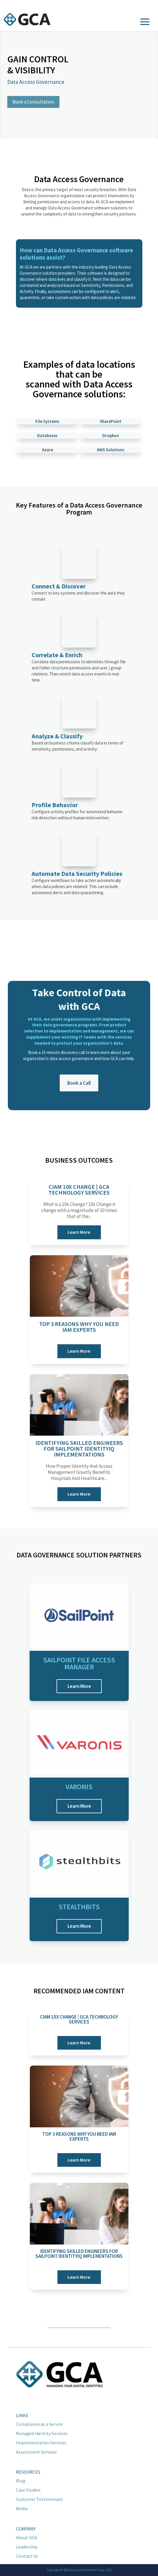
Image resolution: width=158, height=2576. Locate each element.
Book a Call (79, 1083)
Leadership (27, 2547)
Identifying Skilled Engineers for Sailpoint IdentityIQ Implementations (79, 1448)
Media (22, 2508)
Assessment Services (36, 2452)
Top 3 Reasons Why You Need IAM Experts (79, 1326)
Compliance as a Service (39, 2424)
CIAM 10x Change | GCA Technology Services (79, 1189)
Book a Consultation (33, 102)
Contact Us (27, 2556)
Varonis (79, 1786)
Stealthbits (79, 1906)
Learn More (79, 1232)
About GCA (26, 2537)
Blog (21, 2480)
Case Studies (28, 2490)
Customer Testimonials (39, 2499)
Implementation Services (41, 2442)
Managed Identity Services (42, 2433)
